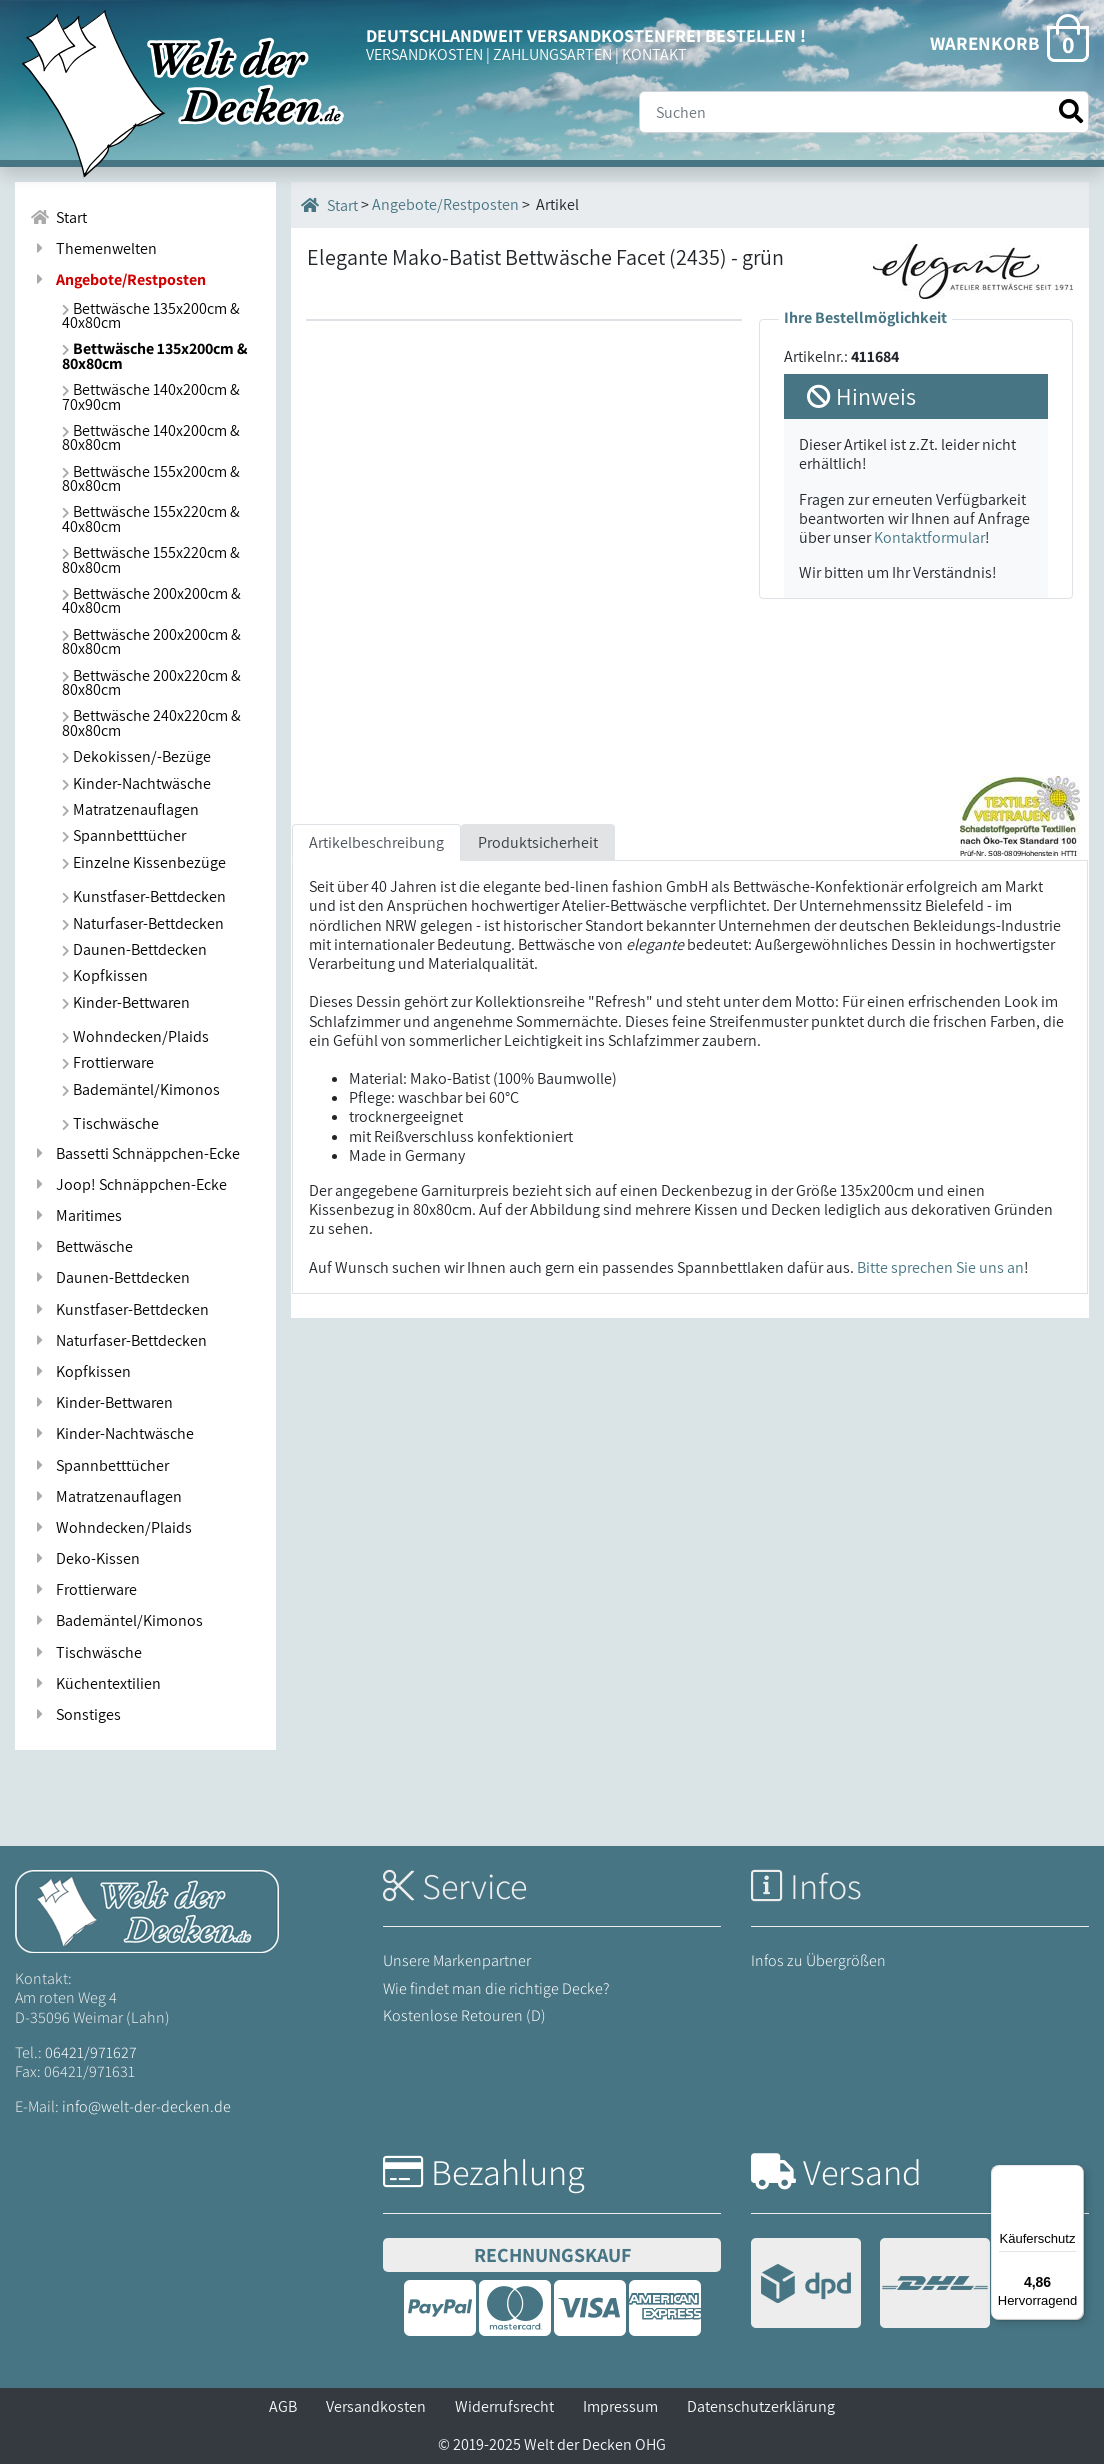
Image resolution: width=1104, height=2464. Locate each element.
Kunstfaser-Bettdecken (144, 896)
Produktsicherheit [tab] (538, 842)
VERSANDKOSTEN (424, 54)
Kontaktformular (929, 537)
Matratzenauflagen (130, 809)
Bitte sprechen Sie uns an (940, 1267)
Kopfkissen (105, 975)
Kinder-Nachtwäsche (136, 783)
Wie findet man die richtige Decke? (496, 1988)
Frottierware (108, 1062)
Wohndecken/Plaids (135, 1036)
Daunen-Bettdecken (134, 949)
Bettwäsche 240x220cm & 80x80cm (151, 722)
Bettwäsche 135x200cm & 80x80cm (155, 355)
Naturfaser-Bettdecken (143, 923)
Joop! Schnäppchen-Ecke (128, 1184)
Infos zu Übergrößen (818, 1960)
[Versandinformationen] (870, 2285)
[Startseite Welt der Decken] (147, 1910)
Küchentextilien (95, 1683)
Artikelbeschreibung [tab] (376, 842)
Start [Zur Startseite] (58, 217)
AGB (283, 2406)
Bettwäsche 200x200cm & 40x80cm (151, 600)
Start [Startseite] (329, 205)
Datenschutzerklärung (761, 2406)
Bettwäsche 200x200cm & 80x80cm (151, 641)
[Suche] (864, 112)
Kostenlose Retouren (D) (464, 2015)
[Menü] (1072, 2177)
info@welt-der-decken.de (146, 2106)
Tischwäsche (110, 1123)
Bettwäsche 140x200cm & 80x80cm (151, 437)
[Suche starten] (1071, 111)
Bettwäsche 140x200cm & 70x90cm (151, 396)
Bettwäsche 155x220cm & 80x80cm (151, 559)
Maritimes (76, 1215)
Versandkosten (376, 2406)
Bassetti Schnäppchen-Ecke (135, 1153)
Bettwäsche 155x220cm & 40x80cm (151, 518)
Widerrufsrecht (504, 2406)
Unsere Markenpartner (457, 1960)
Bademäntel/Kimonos (141, 1089)
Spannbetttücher (124, 835)
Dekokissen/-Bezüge (136, 756)
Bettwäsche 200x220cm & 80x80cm (151, 682)
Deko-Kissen (85, 1558)
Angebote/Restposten (445, 204)
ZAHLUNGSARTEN (552, 54)
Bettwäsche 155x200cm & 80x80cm (151, 478)
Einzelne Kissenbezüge (144, 862)
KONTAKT (654, 54)
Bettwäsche (81, 1246)
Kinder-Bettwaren (126, 1002)
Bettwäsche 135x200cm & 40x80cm (151, 315)
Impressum (620, 2406)
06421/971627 (91, 2052)
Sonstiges (75, 1714)
